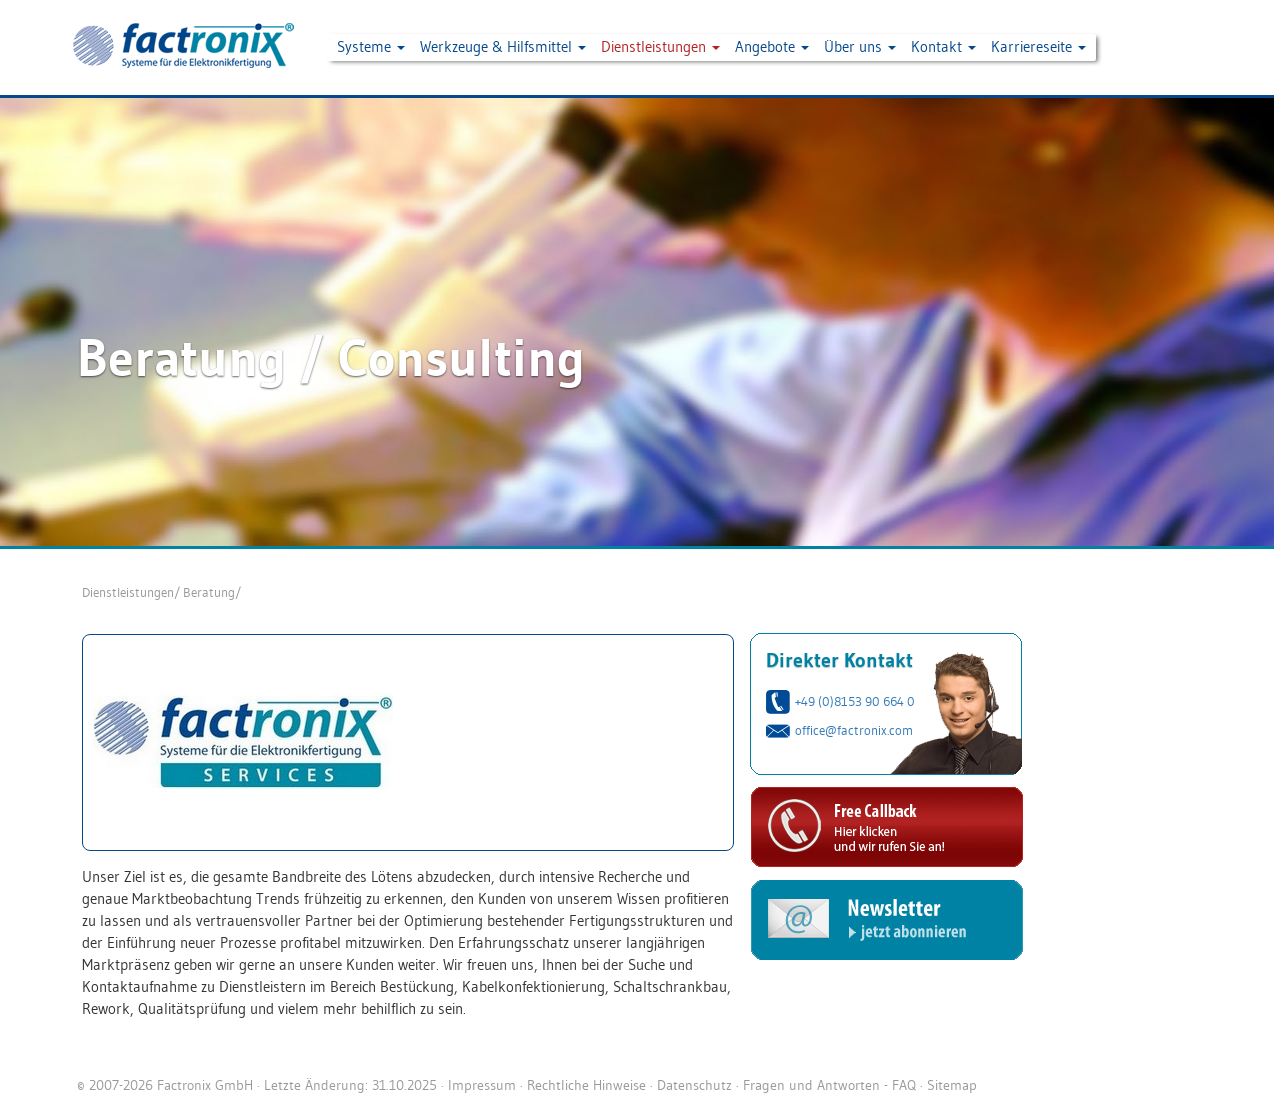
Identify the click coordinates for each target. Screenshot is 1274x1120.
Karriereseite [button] (1038, 46)
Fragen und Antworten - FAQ (829, 1085)
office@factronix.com (854, 730)
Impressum (482, 1085)
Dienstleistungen (128, 592)
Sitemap (952, 1085)
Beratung (209, 592)
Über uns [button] (860, 46)
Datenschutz (694, 1085)
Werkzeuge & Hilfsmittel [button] (503, 46)
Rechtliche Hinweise (586, 1085)
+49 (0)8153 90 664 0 (855, 701)
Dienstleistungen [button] (660, 46)
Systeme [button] (371, 46)
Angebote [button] (772, 46)
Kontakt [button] (943, 46)
